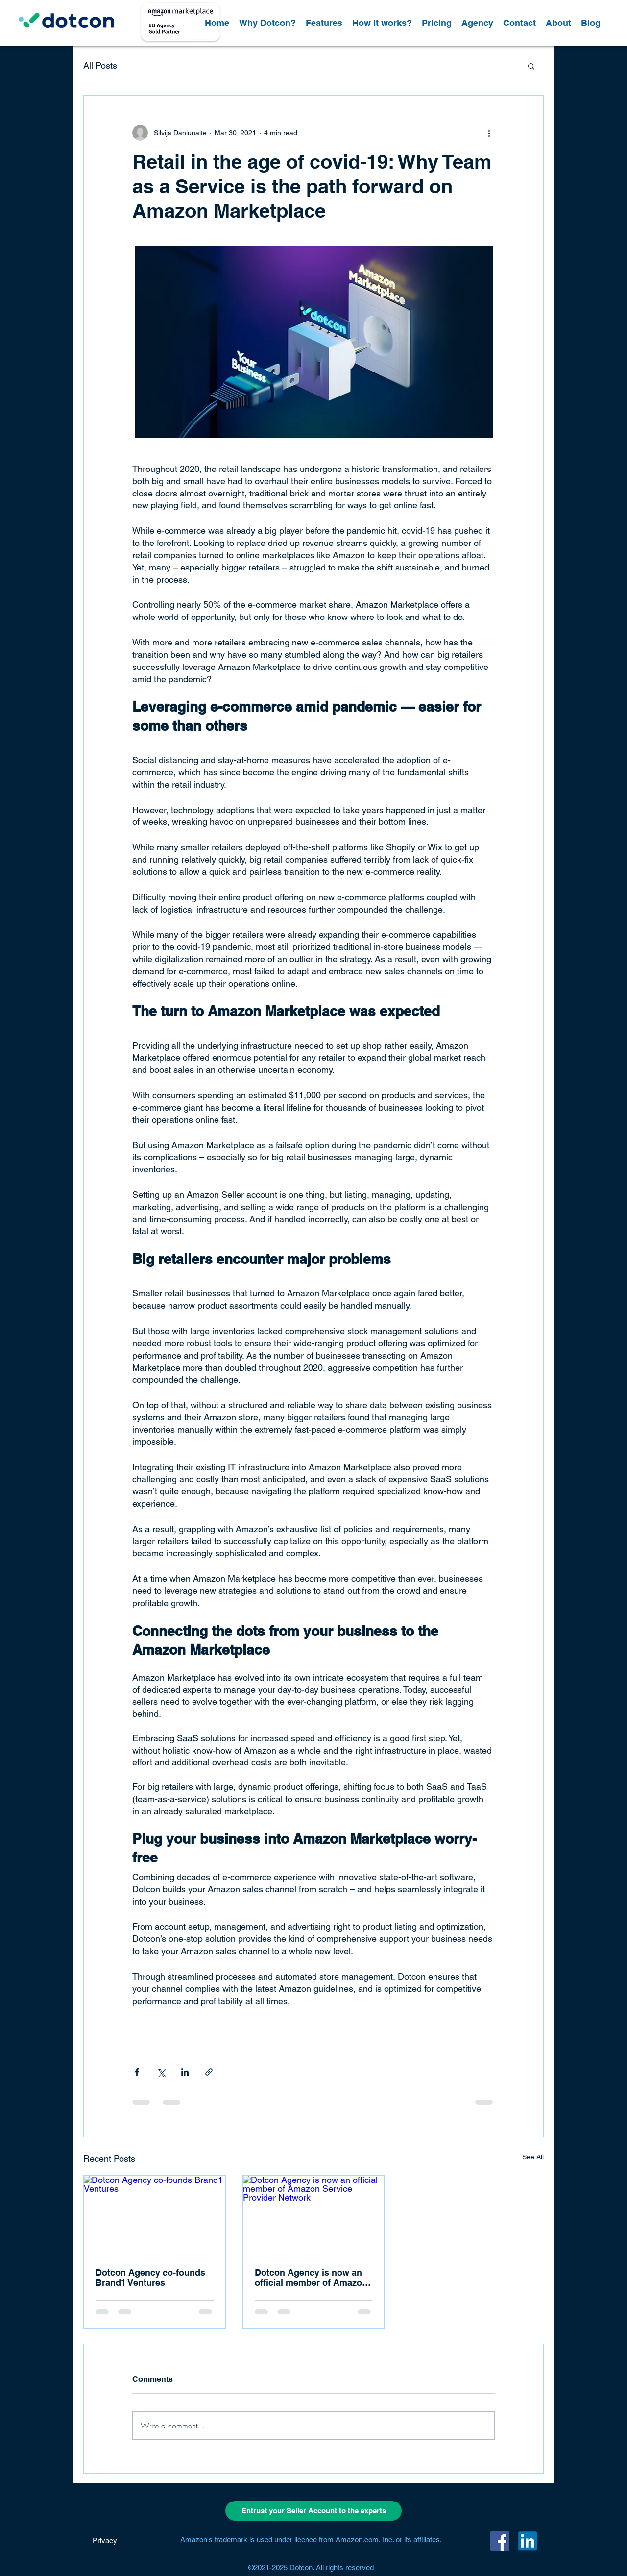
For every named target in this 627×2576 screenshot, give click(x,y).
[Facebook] (499, 2541)
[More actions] (489, 133)
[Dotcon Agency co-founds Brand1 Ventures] (154, 2215)
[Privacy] (104, 2541)
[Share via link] (209, 2072)
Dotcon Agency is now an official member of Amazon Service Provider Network (311, 2277)
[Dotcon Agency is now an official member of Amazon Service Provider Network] (314, 2215)
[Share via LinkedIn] (185, 2072)
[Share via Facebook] (137, 2072)
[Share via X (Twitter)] (161, 2072)
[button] (531, 66)
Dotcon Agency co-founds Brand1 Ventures (150, 2277)
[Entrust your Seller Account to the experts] (313, 2511)
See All (533, 2157)
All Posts (100, 65)
